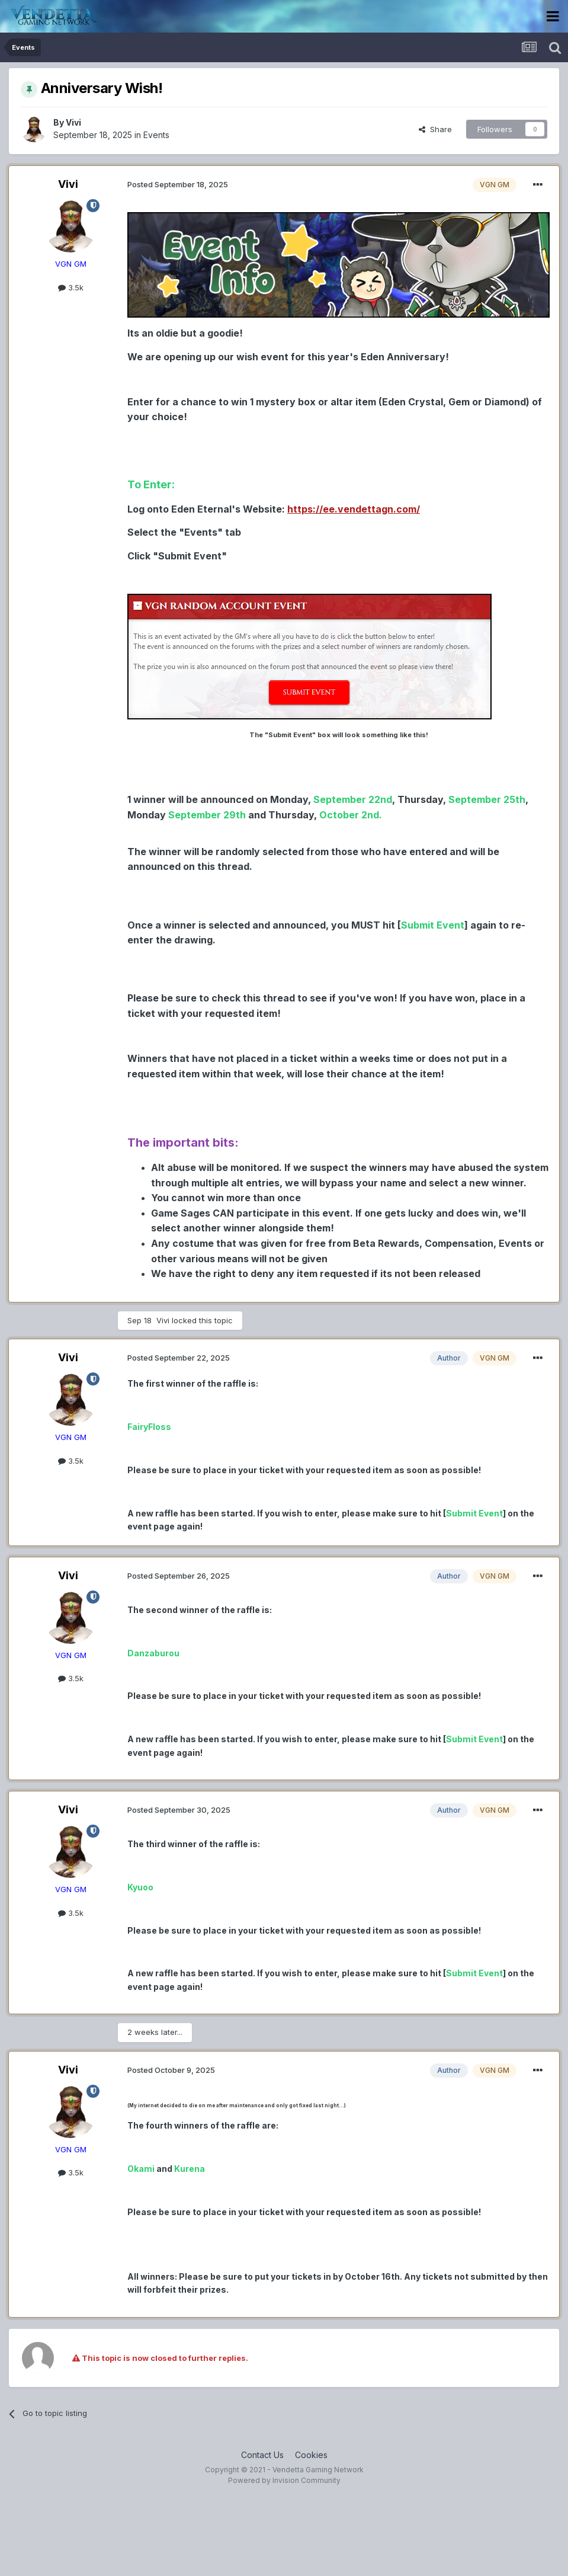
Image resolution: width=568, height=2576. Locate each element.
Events (156, 135)
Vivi (73, 122)
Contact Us (262, 2455)
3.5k (71, 287)
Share (435, 129)
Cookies (311, 2455)
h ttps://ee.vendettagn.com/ (353, 509)
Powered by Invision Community (284, 2480)
